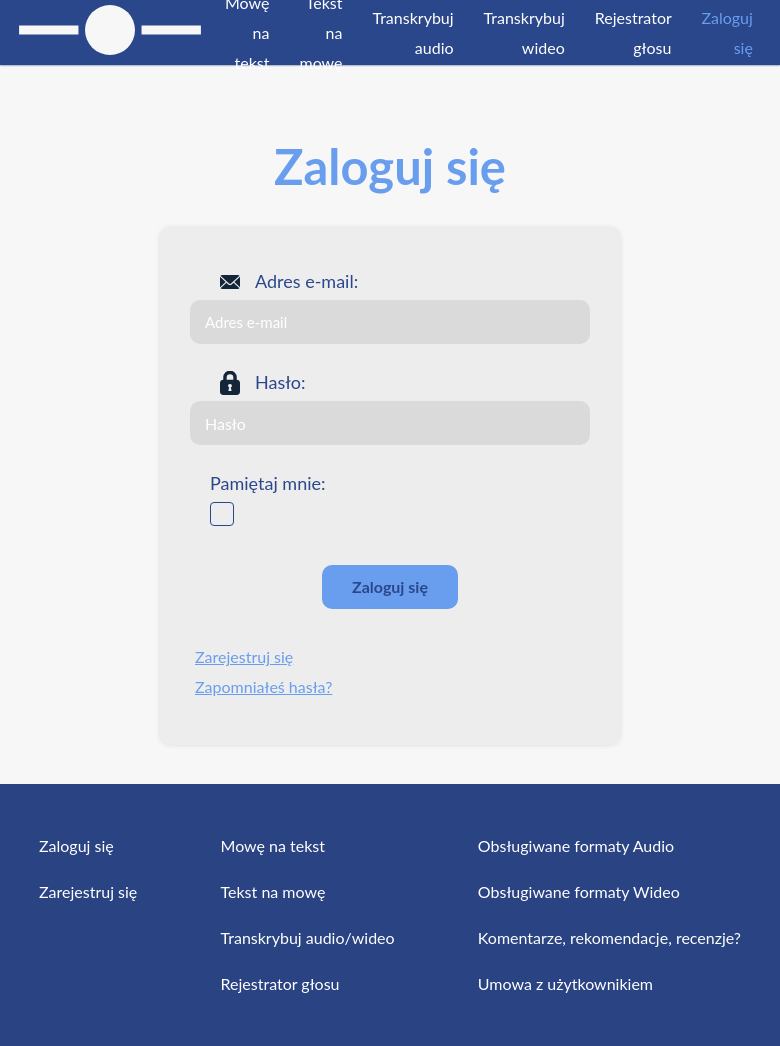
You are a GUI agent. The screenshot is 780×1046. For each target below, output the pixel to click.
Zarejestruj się (244, 656)
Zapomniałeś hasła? (263, 686)
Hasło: (280, 382)
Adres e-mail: (306, 281)
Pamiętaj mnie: (268, 483)
